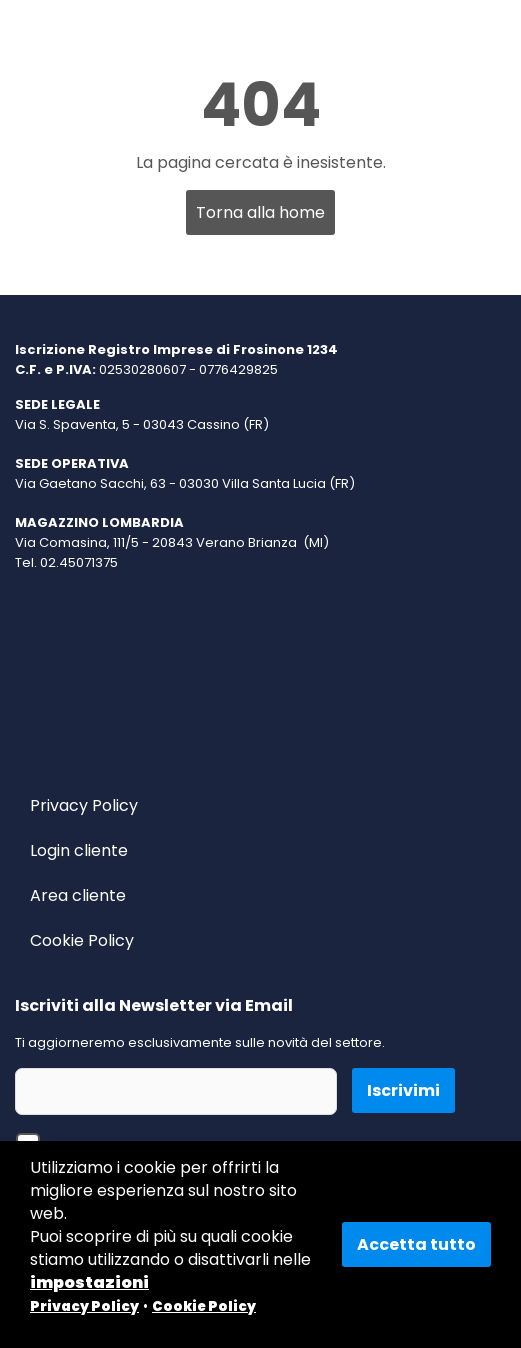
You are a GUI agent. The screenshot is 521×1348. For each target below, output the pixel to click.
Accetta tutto (416, 1244)
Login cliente (79, 850)
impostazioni (89, 1282)
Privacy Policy (84, 805)
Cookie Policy (82, 940)
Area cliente (78, 895)
